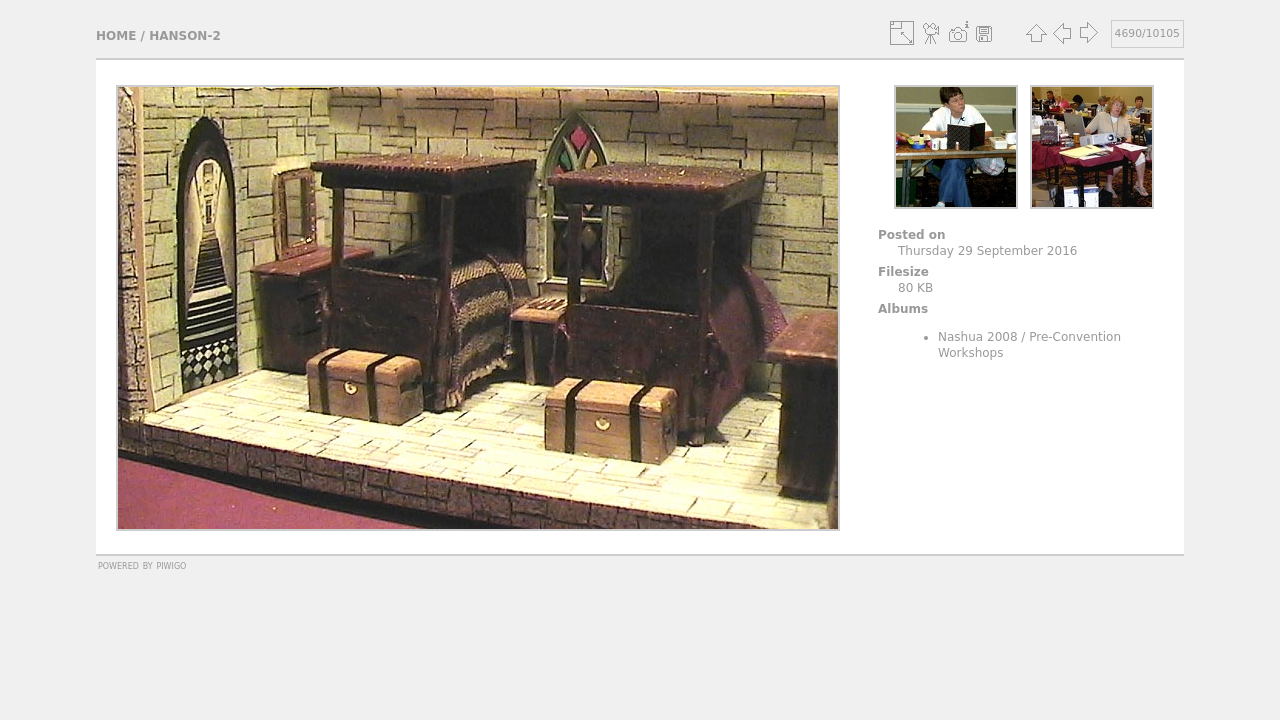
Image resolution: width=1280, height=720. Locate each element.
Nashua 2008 (978, 337)
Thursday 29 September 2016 (987, 251)
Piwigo (171, 565)
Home (116, 36)
